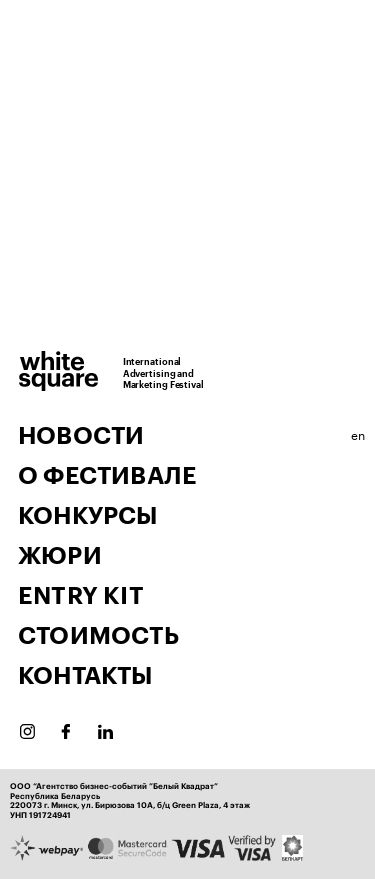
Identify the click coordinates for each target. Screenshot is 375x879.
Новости (81, 436)
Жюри (60, 556)
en (358, 433)
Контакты (85, 676)
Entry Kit (81, 596)
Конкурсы (88, 516)
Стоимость (98, 636)
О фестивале (107, 476)
